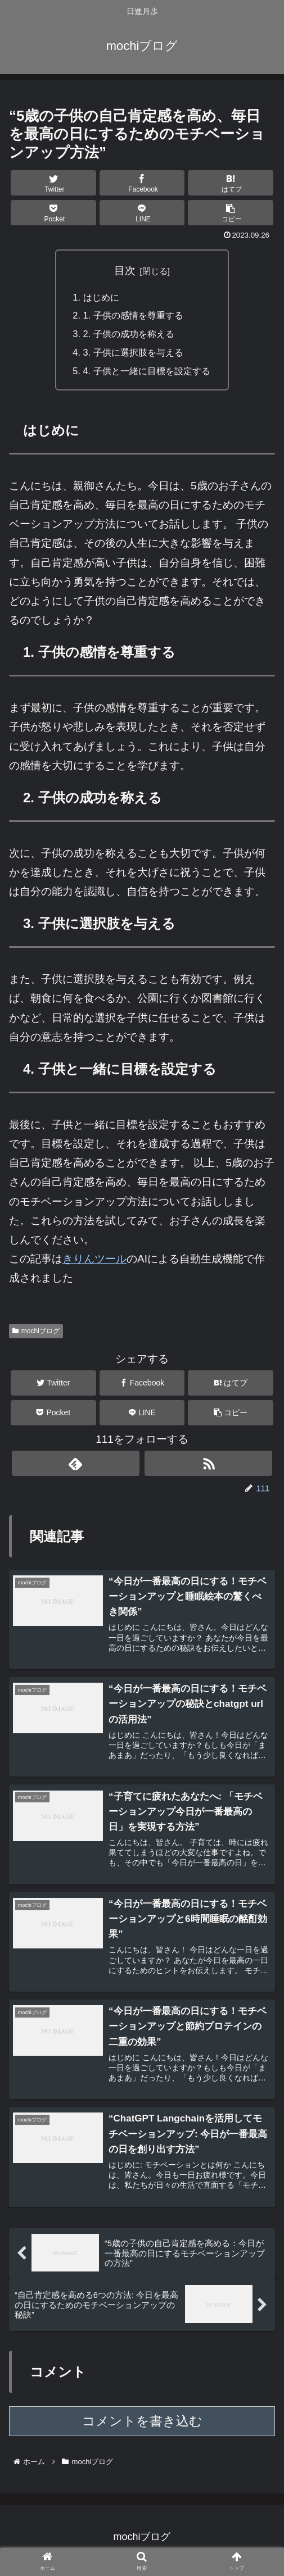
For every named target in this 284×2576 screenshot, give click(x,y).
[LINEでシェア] (142, 212)
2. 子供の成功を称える (127, 335)
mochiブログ (36, 1334)
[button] (230, 212)
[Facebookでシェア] (142, 183)
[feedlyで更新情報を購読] (75, 1466)
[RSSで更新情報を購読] (208, 1466)
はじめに (98, 297)
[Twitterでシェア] (53, 183)
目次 (125, 270)
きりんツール (94, 1263)
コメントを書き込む (142, 2427)
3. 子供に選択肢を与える (132, 354)
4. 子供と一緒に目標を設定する (146, 374)
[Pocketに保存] (53, 212)
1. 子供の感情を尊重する (132, 316)
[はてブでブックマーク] (230, 183)
